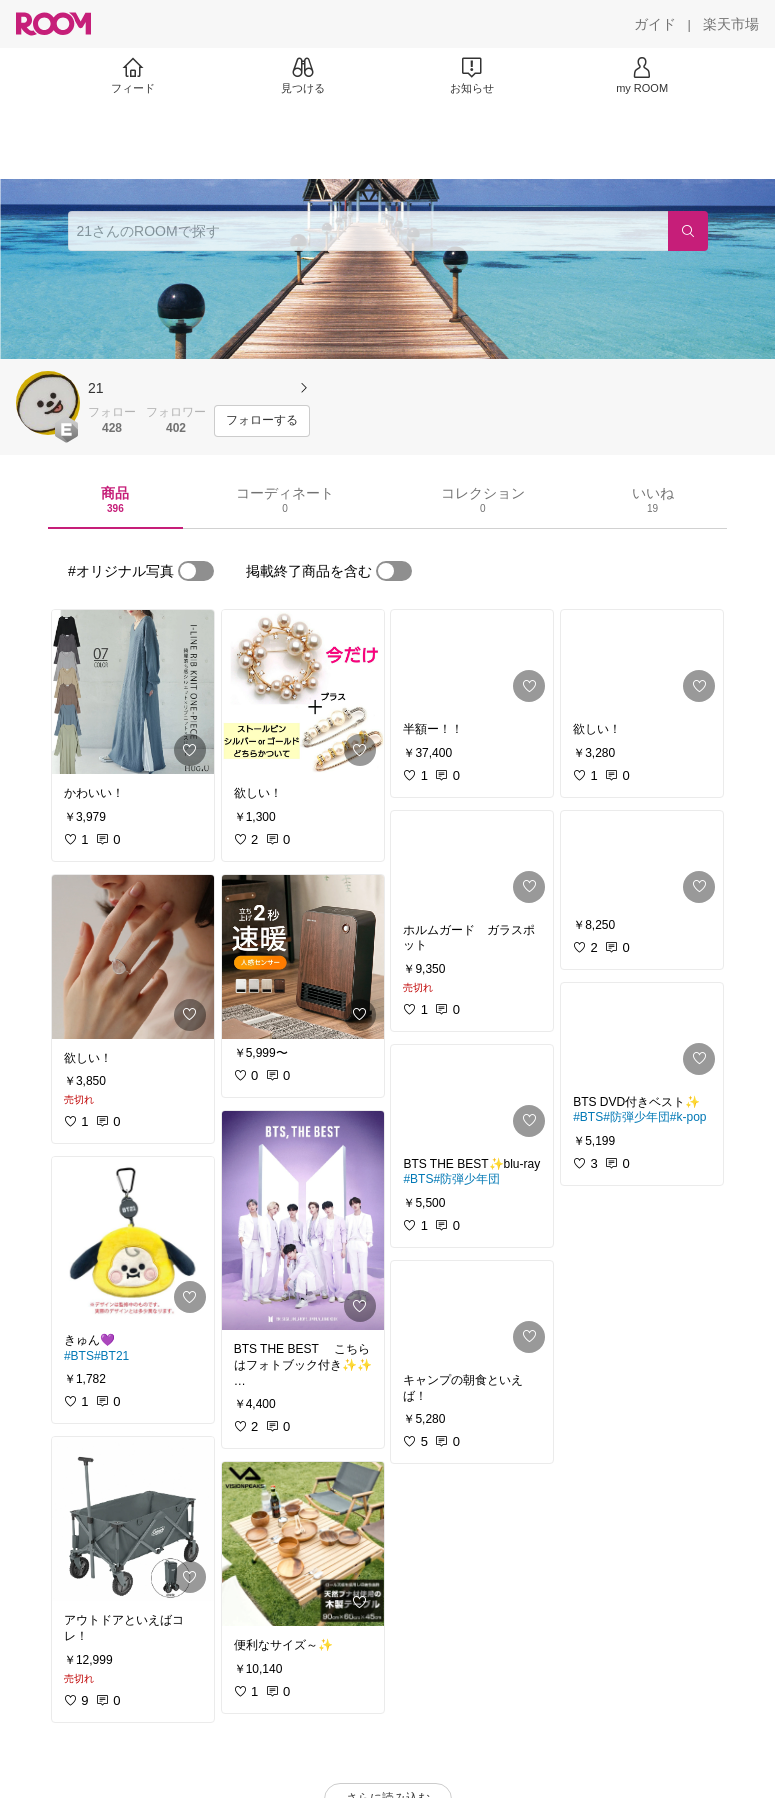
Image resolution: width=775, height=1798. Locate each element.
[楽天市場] (731, 24)
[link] (133, 692)
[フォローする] (262, 421)
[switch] (196, 571)
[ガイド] (655, 24)
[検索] (688, 231)
